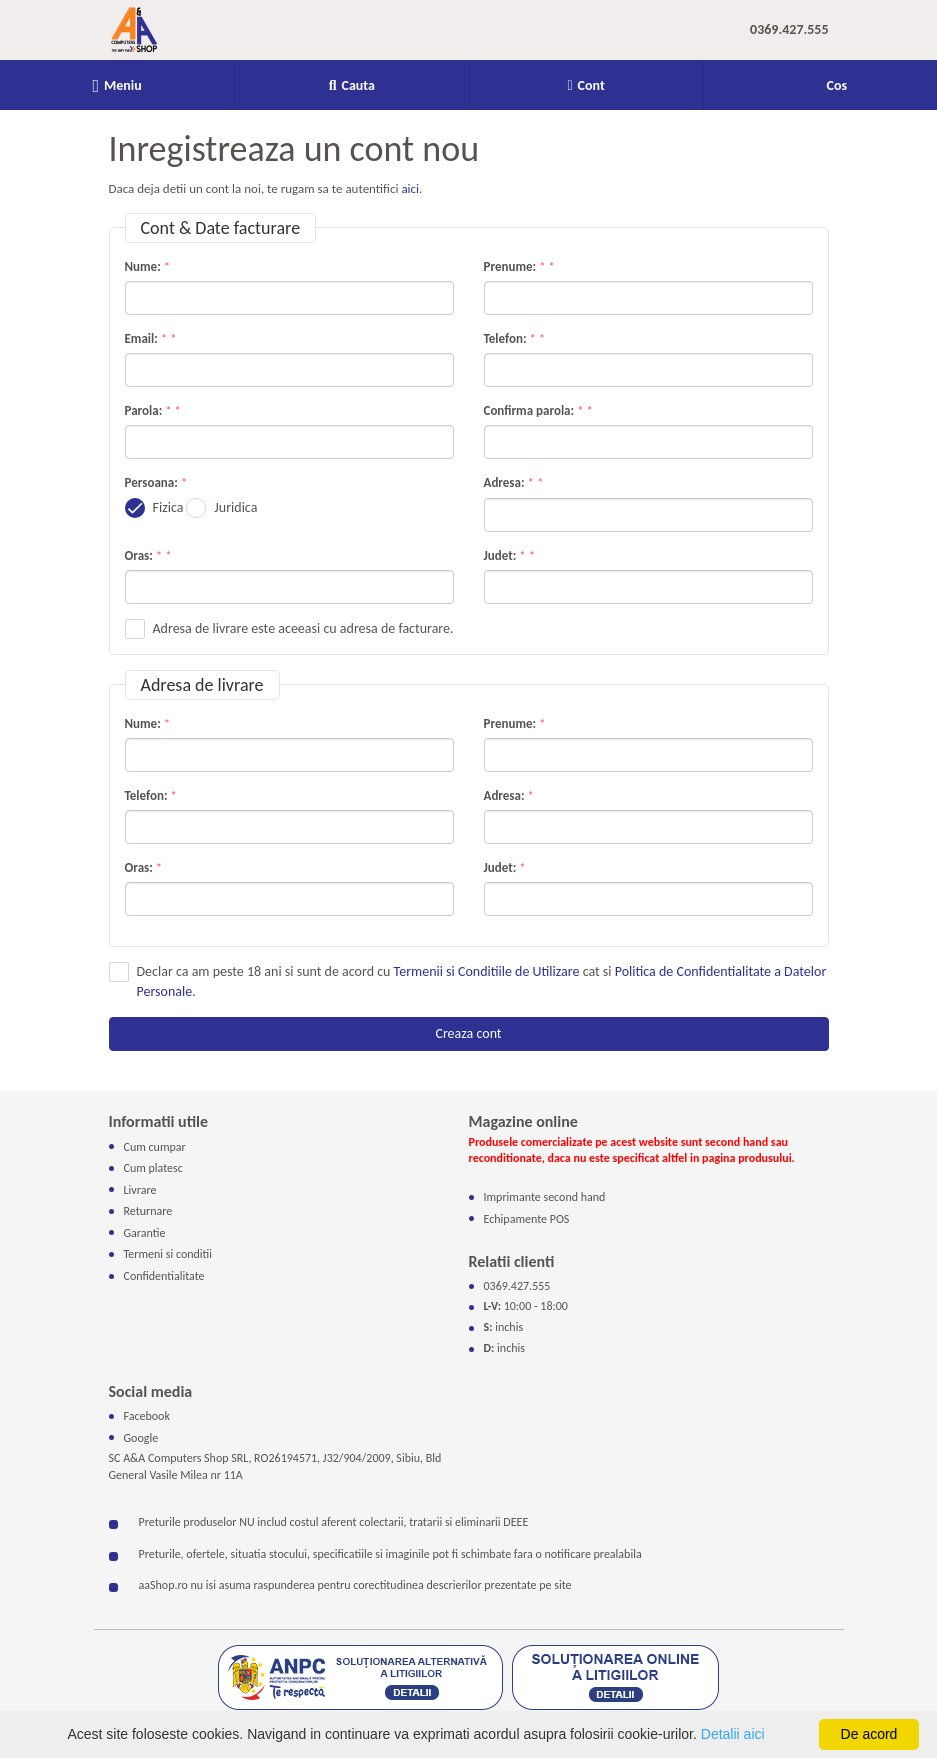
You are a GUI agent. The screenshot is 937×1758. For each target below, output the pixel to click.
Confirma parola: (535, 410)
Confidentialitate (164, 1276)
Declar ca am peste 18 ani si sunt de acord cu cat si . (482, 981)
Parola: (150, 410)
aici (410, 188)
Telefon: (511, 338)
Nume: (148, 266)
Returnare (148, 1211)
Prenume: (516, 266)
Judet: (506, 555)
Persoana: (151, 482)
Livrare (140, 1189)
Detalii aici (733, 1734)
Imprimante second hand (545, 1197)
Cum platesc (153, 1168)
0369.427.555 (789, 29)
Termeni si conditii (168, 1254)
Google (141, 1437)
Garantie (145, 1233)
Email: (148, 338)
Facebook (147, 1416)
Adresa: (510, 482)
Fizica (168, 507)
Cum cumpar (155, 1146)
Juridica (235, 507)
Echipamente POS (527, 1218)
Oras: (145, 555)
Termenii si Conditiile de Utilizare (487, 971)
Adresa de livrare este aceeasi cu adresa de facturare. (303, 628)
